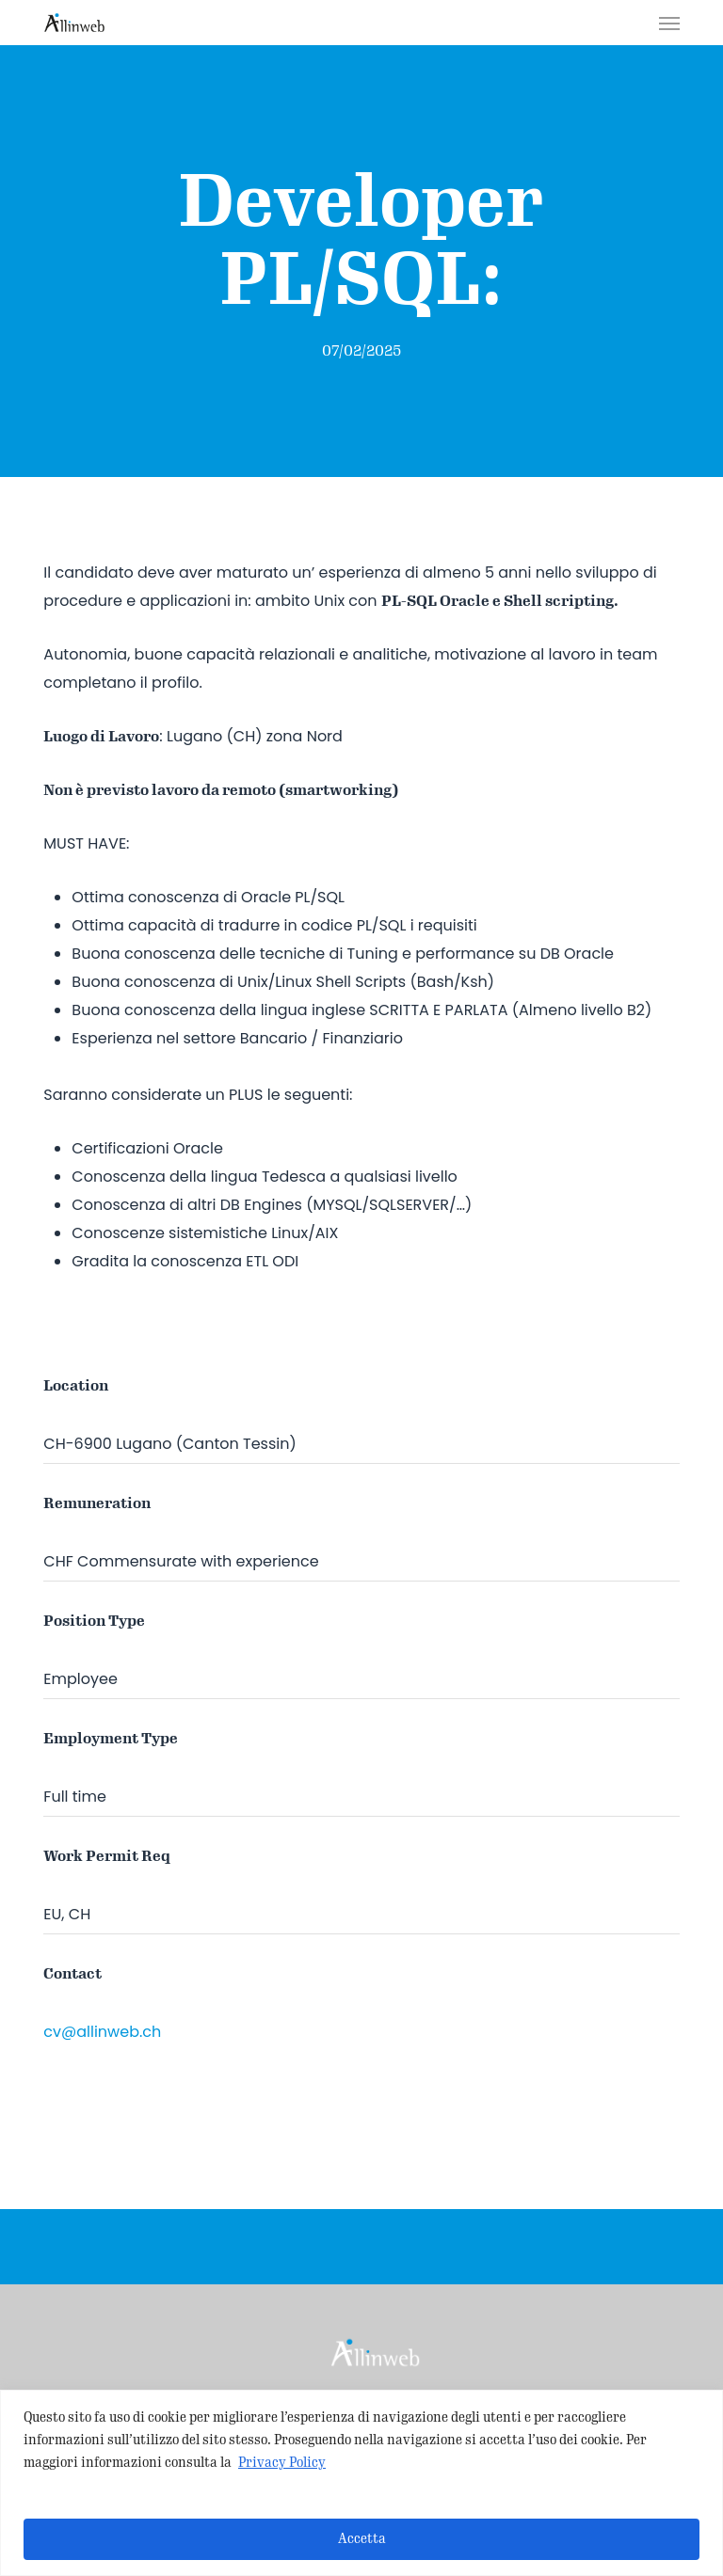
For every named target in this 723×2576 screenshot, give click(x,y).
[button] (669, 22)
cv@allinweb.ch (102, 2032)
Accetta (362, 2539)
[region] (361, 2483)
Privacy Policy (282, 2463)
